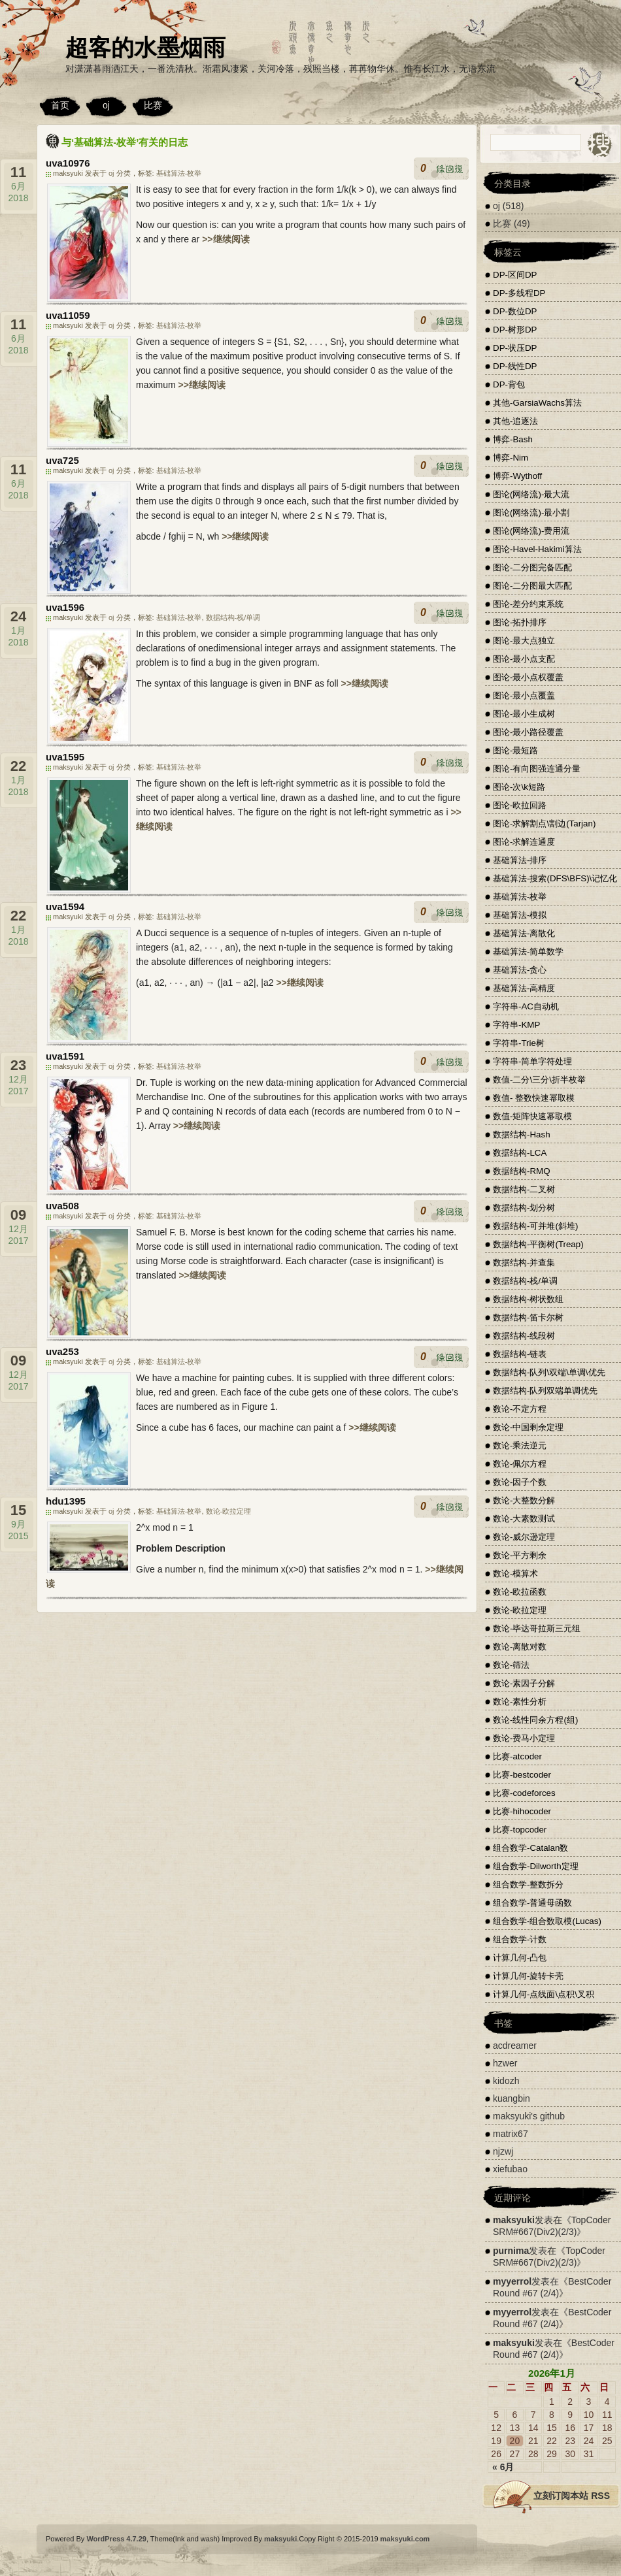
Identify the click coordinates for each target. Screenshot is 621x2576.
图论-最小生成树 (524, 714)
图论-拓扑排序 (519, 622)
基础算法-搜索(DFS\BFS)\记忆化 (555, 878)
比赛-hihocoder (522, 1811)
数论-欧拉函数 (519, 1592)
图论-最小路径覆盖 (528, 732)
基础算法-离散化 (524, 933)
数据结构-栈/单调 (233, 617)
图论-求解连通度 (524, 842)
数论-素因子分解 (524, 1683)
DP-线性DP (515, 366)
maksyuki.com (405, 2539)
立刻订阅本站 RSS (571, 2495)
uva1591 (65, 1056)
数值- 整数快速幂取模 (534, 1098)
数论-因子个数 (519, 1482)
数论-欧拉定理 (229, 1511)
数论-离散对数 (519, 1647)
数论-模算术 (515, 1573)
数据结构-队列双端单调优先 (545, 1390)
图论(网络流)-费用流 (531, 531)
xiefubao (510, 2169)
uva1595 (65, 756)
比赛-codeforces (524, 1793)
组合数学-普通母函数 (532, 1903)
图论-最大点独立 (524, 640)
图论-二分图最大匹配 (532, 586)
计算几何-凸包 (519, 1958)
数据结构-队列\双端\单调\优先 (549, 1372)
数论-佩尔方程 (519, 1464)
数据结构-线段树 (524, 1336)
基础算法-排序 (519, 860)
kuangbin (511, 2098)
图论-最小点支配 (524, 659)
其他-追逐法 (515, 421)
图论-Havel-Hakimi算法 (537, 549)
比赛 (153, 105)
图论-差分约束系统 (528, 604)
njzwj (503, 2151)
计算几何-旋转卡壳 (528, 1976)
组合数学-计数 (519, 1939)
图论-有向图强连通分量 (536, 769)
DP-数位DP (515, 311)
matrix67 (510, 2133)
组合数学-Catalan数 (530, 1848)
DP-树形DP (515, 329)
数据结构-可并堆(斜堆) (535, 1226)
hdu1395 (66, 1501)
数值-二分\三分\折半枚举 (539, 1079)
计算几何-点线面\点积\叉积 (543, 1994)
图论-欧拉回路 (519, 805)
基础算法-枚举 (179, 173)
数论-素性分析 (519, 1701)
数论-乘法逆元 (519, 1445)
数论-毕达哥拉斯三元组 (536, 1628)
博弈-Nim (510, 458)
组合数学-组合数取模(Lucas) (547, 1921)
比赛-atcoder (517, 1756)
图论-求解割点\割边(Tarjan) (544, 823)
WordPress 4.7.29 (116, 2539)
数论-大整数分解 (524, 1500)
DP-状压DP (515, 348)
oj (106, 105)
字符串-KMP (516, 1025)
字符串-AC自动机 (526, 1006)
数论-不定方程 (519, 1409)
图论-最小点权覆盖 (528, 677)
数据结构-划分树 (524, 1208)
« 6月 (503, 2467)
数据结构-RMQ (521, 1171)
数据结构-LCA (519, 1153)
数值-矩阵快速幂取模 (532, 1116)
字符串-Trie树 (519, 1043)
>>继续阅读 (225, 239)
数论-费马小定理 (524, 1738)
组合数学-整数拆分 (528, 1884)
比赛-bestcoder (522, 1775)
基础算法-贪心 (519, 970)
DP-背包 (509, 384)
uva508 (62, 1205)
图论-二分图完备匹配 (532, 567)
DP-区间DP (515, 275)
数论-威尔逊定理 (524, 1537)
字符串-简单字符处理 (532, 1061)
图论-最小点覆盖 (524, 695)
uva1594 (65, 906)
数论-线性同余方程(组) (535, 1720)
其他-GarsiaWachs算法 (537, 403)
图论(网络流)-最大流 (531, 494)
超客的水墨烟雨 (145, 47)
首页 (60, 105)
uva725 (62, 460)
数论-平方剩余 (519, 1555)
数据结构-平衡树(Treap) (538, 1244)
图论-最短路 (515, 750)
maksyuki (514, 2220)
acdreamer (515, 2045)
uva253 (62, 1351)
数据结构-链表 (519, 1354)
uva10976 (68, 163)
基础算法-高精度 (524, 988)
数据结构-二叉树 (524, 1189)
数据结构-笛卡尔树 (528, 1317)
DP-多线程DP (519, 293)
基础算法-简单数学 (528, 951)
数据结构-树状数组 (528, 1299)
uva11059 (68, 315)
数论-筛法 (511, 1665)
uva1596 (65, 607)
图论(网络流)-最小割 (531, 512)
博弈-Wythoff (517, 476)
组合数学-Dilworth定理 (536, 1866)
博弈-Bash (513, 439)
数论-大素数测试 (524, 1519)
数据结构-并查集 (524, 1262)
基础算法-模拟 (519, 915)
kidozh (506, 2081)
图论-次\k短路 (519, 787)
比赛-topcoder (519, 1829)
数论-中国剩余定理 (528, 1427)
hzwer (505, 2063)
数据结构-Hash (521, 1134)
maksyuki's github (529, 2116)
